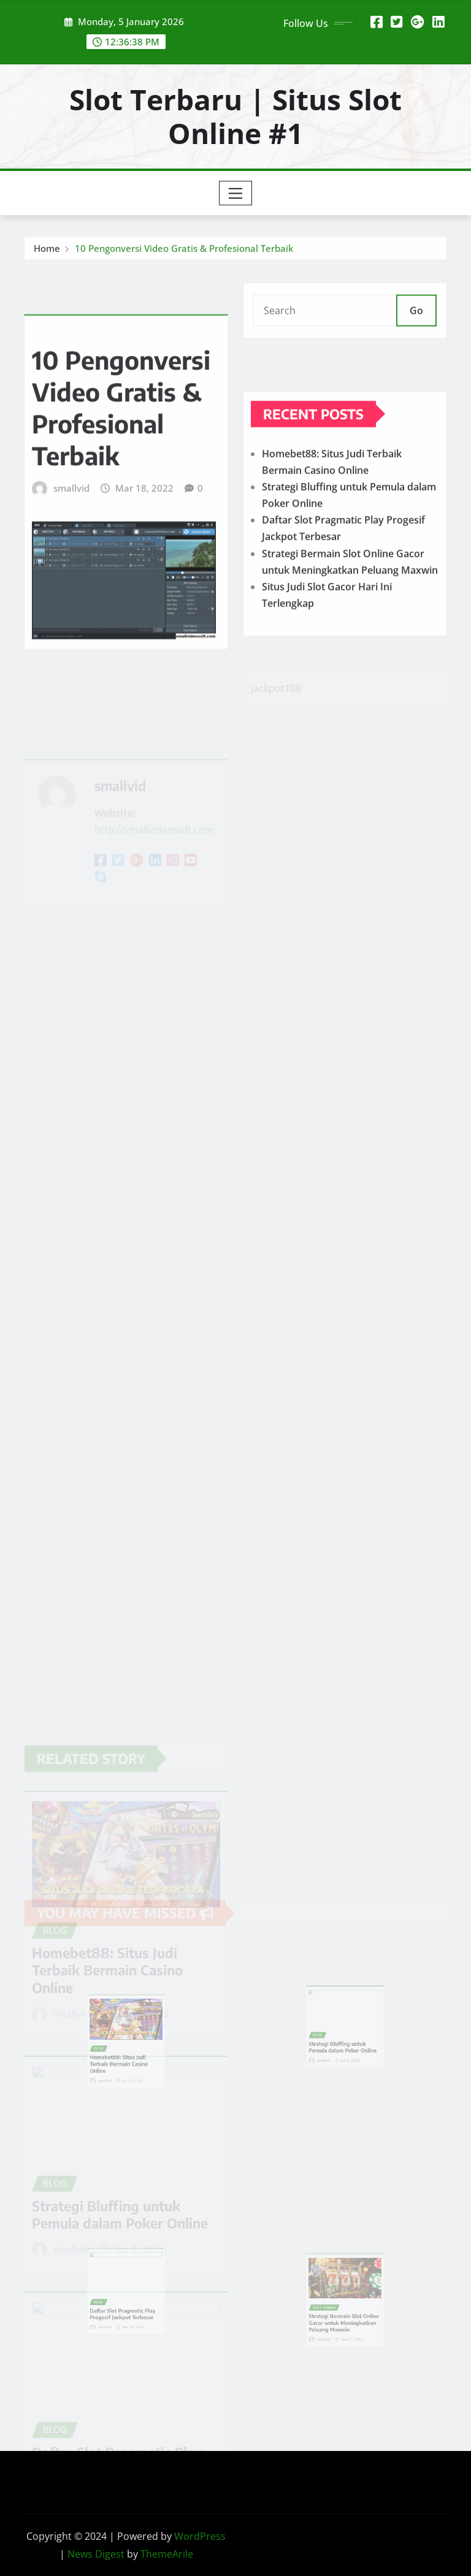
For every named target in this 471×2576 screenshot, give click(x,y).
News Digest (95, 2554)
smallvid (71, 534)
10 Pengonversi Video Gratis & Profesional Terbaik (184, 251)
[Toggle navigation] (236, 193)
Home (47, 251)
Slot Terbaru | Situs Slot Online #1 (235, 116)
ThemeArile (166, 2554)
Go (416, 318)
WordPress (200, 2536)
